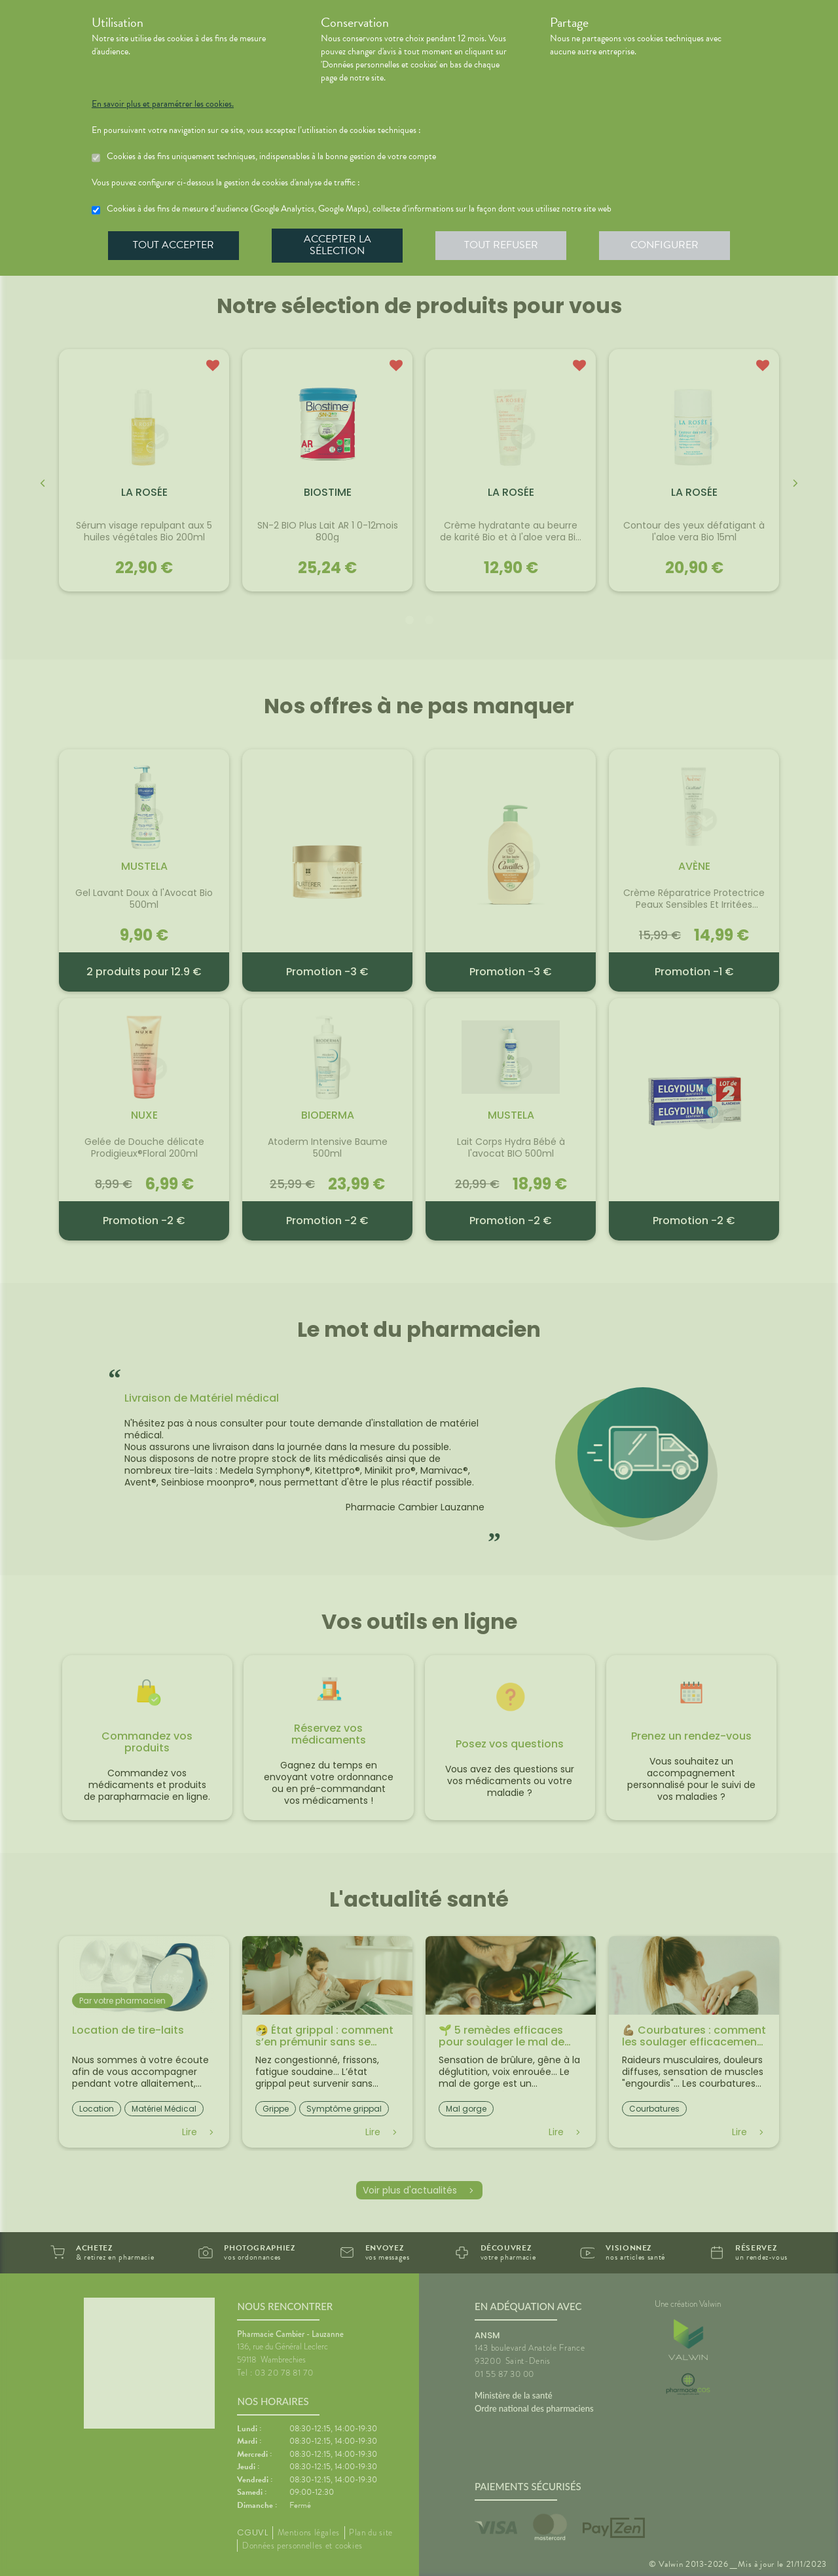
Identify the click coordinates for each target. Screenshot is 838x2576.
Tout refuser (501, 245)
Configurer (664, 245)
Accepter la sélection (337, 245)
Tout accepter (173, 245)
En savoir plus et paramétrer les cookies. (163, 104)
